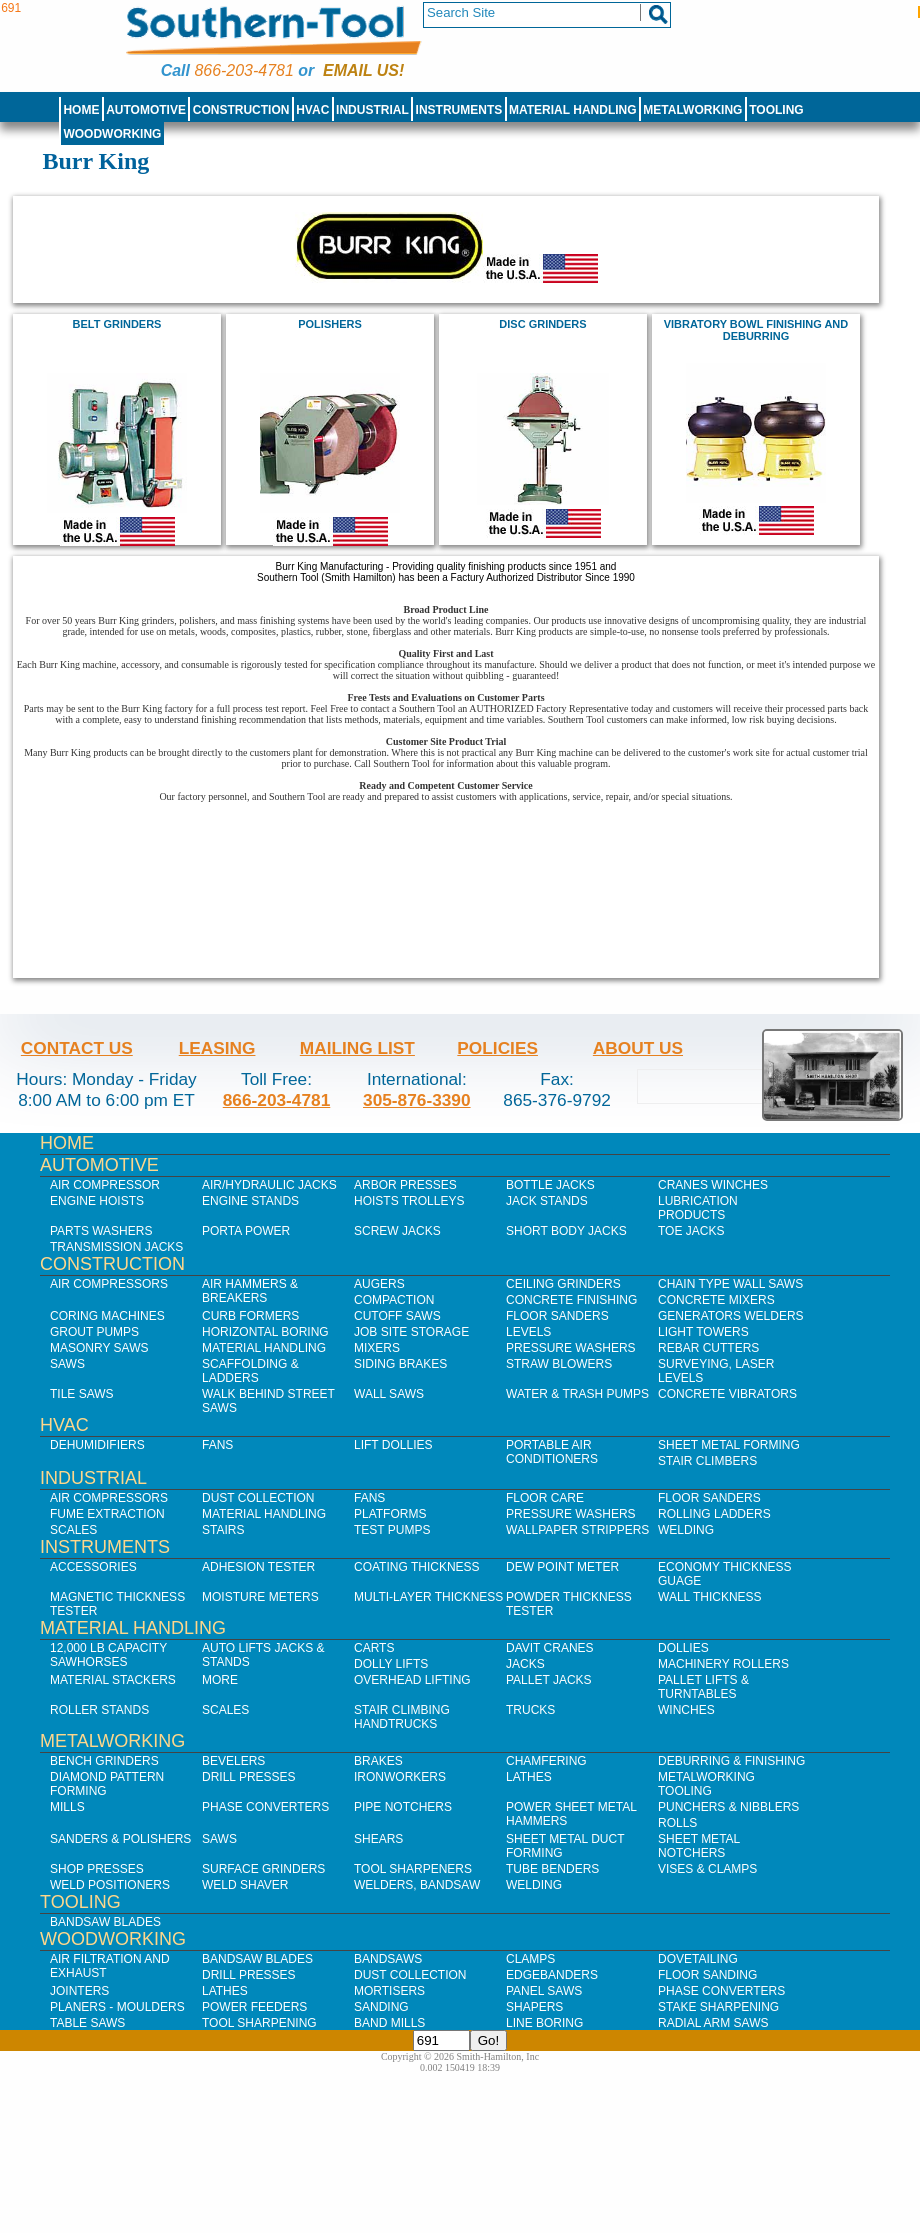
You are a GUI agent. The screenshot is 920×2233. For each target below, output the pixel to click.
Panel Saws (544, 1991)
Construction (241, 110)
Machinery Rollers (723, 1664)
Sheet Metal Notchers (699, 1846)
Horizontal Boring (265, 1332)
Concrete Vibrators (727, 1394)
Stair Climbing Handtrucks (402, 1717)
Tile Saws (82, 1394)
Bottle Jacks (550, 1185)
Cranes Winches (713, 1185)
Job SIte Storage (411, 1332)
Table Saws (87, 2023)
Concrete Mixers (716, 1300)
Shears (378, 1839)
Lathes (529, 1777)
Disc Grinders (542, 324)
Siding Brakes (400, 1364)
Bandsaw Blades (105, 1922)
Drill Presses (249, 1777)
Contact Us (77, 1048)
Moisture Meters (260, 1597)
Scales (73, 1530)
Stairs (223, 1530)
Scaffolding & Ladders (250, 1371)
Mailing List (357, 1048)
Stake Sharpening (718, 2007)
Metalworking (692, 110)
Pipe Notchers (403, 1807)
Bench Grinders (104, 1761)
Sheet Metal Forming (729, 1445)
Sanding (381, 2007)
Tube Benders (552, 1869)
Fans (217, 1445)
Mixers (377, 1348)
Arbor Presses (405, 1185)
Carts (374, 1648)
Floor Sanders (557, 1316)
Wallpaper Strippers (577, 1530)
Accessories (93, 1567)
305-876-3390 (417, 1100)
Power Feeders (254, 2007)
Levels (528, 1332)
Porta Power (246, 1231)
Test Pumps (392, 1530)
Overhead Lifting (412, 1680)
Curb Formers (250, 1316)
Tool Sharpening (259, 2023)
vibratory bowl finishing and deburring (756, 330)
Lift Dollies (393, 1445)
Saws (67, 1364)
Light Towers (703, 1332)
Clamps (530, 1959)
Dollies (683, 1648)
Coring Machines (107, 1316)
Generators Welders (731, 1316)
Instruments (459, 110)
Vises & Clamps (707, 1869)
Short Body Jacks (566, 1231)
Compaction (394, 1300)
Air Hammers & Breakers (250, 1291)
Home (81, 110)
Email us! (363, 70)
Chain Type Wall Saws (730, 1284)
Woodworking (112, 134)
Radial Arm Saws (713, 2023)
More (220, 1680)
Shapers (534, 2007)
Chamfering (546, 1761)
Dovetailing (698, 1959)
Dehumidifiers (97, 1445)
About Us (638, 1048)
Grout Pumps (94, 1332)
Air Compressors (109, 1284)
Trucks (530, 1710)
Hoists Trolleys (409, 1201)
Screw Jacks (397, 1231)
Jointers (79, 1991)
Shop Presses (97, 1869)
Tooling (776, 110)
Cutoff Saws (397, 1316)
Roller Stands (99, 1710)
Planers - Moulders (117, 2007)
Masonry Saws (99, 1348)
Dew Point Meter (562, 1567)
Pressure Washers (571, 1348)
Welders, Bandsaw (417, 1885)
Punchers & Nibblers (728, 1807)
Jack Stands (547, 1201)
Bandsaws (388, 1959)
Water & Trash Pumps (577, 1394)
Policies (497, 1048)
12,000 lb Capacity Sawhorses (108, 1655)
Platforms (390, 1514)
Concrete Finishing (571, 1300)
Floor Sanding (707, 1975)
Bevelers (233, 1761)
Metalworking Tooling (706, 1784)
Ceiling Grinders (563, 1284)
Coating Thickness (417, 1567)
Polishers (329, 324)
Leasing (217, 1048)
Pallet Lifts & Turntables (703, 1687)
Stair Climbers (707, 1461)
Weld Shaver (245, 1885)
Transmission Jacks (116, 1247)
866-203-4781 (243, 70)
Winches (686, 1710)
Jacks (525, 1664)
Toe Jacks (691, 1231)
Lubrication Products (698, 1208)
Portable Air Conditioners (552, 1452)
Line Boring (544, 2023)
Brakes (378, 1761)
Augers (379, 1284)
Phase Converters (265, 1807)
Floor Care (545, 1498)
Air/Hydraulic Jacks (269, 1185)
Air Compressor (105, 1185)
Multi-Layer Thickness (428, 1597)
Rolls (677, 1823)
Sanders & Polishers (120, 1839)
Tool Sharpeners (413, 1869)
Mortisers (389, 1991)
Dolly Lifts (391, 1664)
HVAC (312, 110)
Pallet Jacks (549, 1680)
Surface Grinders (263, 1869)
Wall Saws (389, 1394)
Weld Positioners (110, 1885)
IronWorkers (400, 1777)
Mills (67, 1807)
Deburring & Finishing (731, 1761)
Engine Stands (250, 1201)
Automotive (146, 110)
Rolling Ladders (714, 1514)
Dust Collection (258, 1498)
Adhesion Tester (258, 1567)
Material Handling (573, 110)
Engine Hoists (97, 1201)
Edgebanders (552, 1975)
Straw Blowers (559, 1364)
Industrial (372, 110)
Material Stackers (113, 1680)
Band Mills (389, 2023)
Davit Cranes (550, 1648)
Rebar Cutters (708, 1348)
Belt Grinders (117, 324)
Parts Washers (101, 1231)
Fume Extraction (107, 1514)
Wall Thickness (710, 1597)
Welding (686, 1530)
